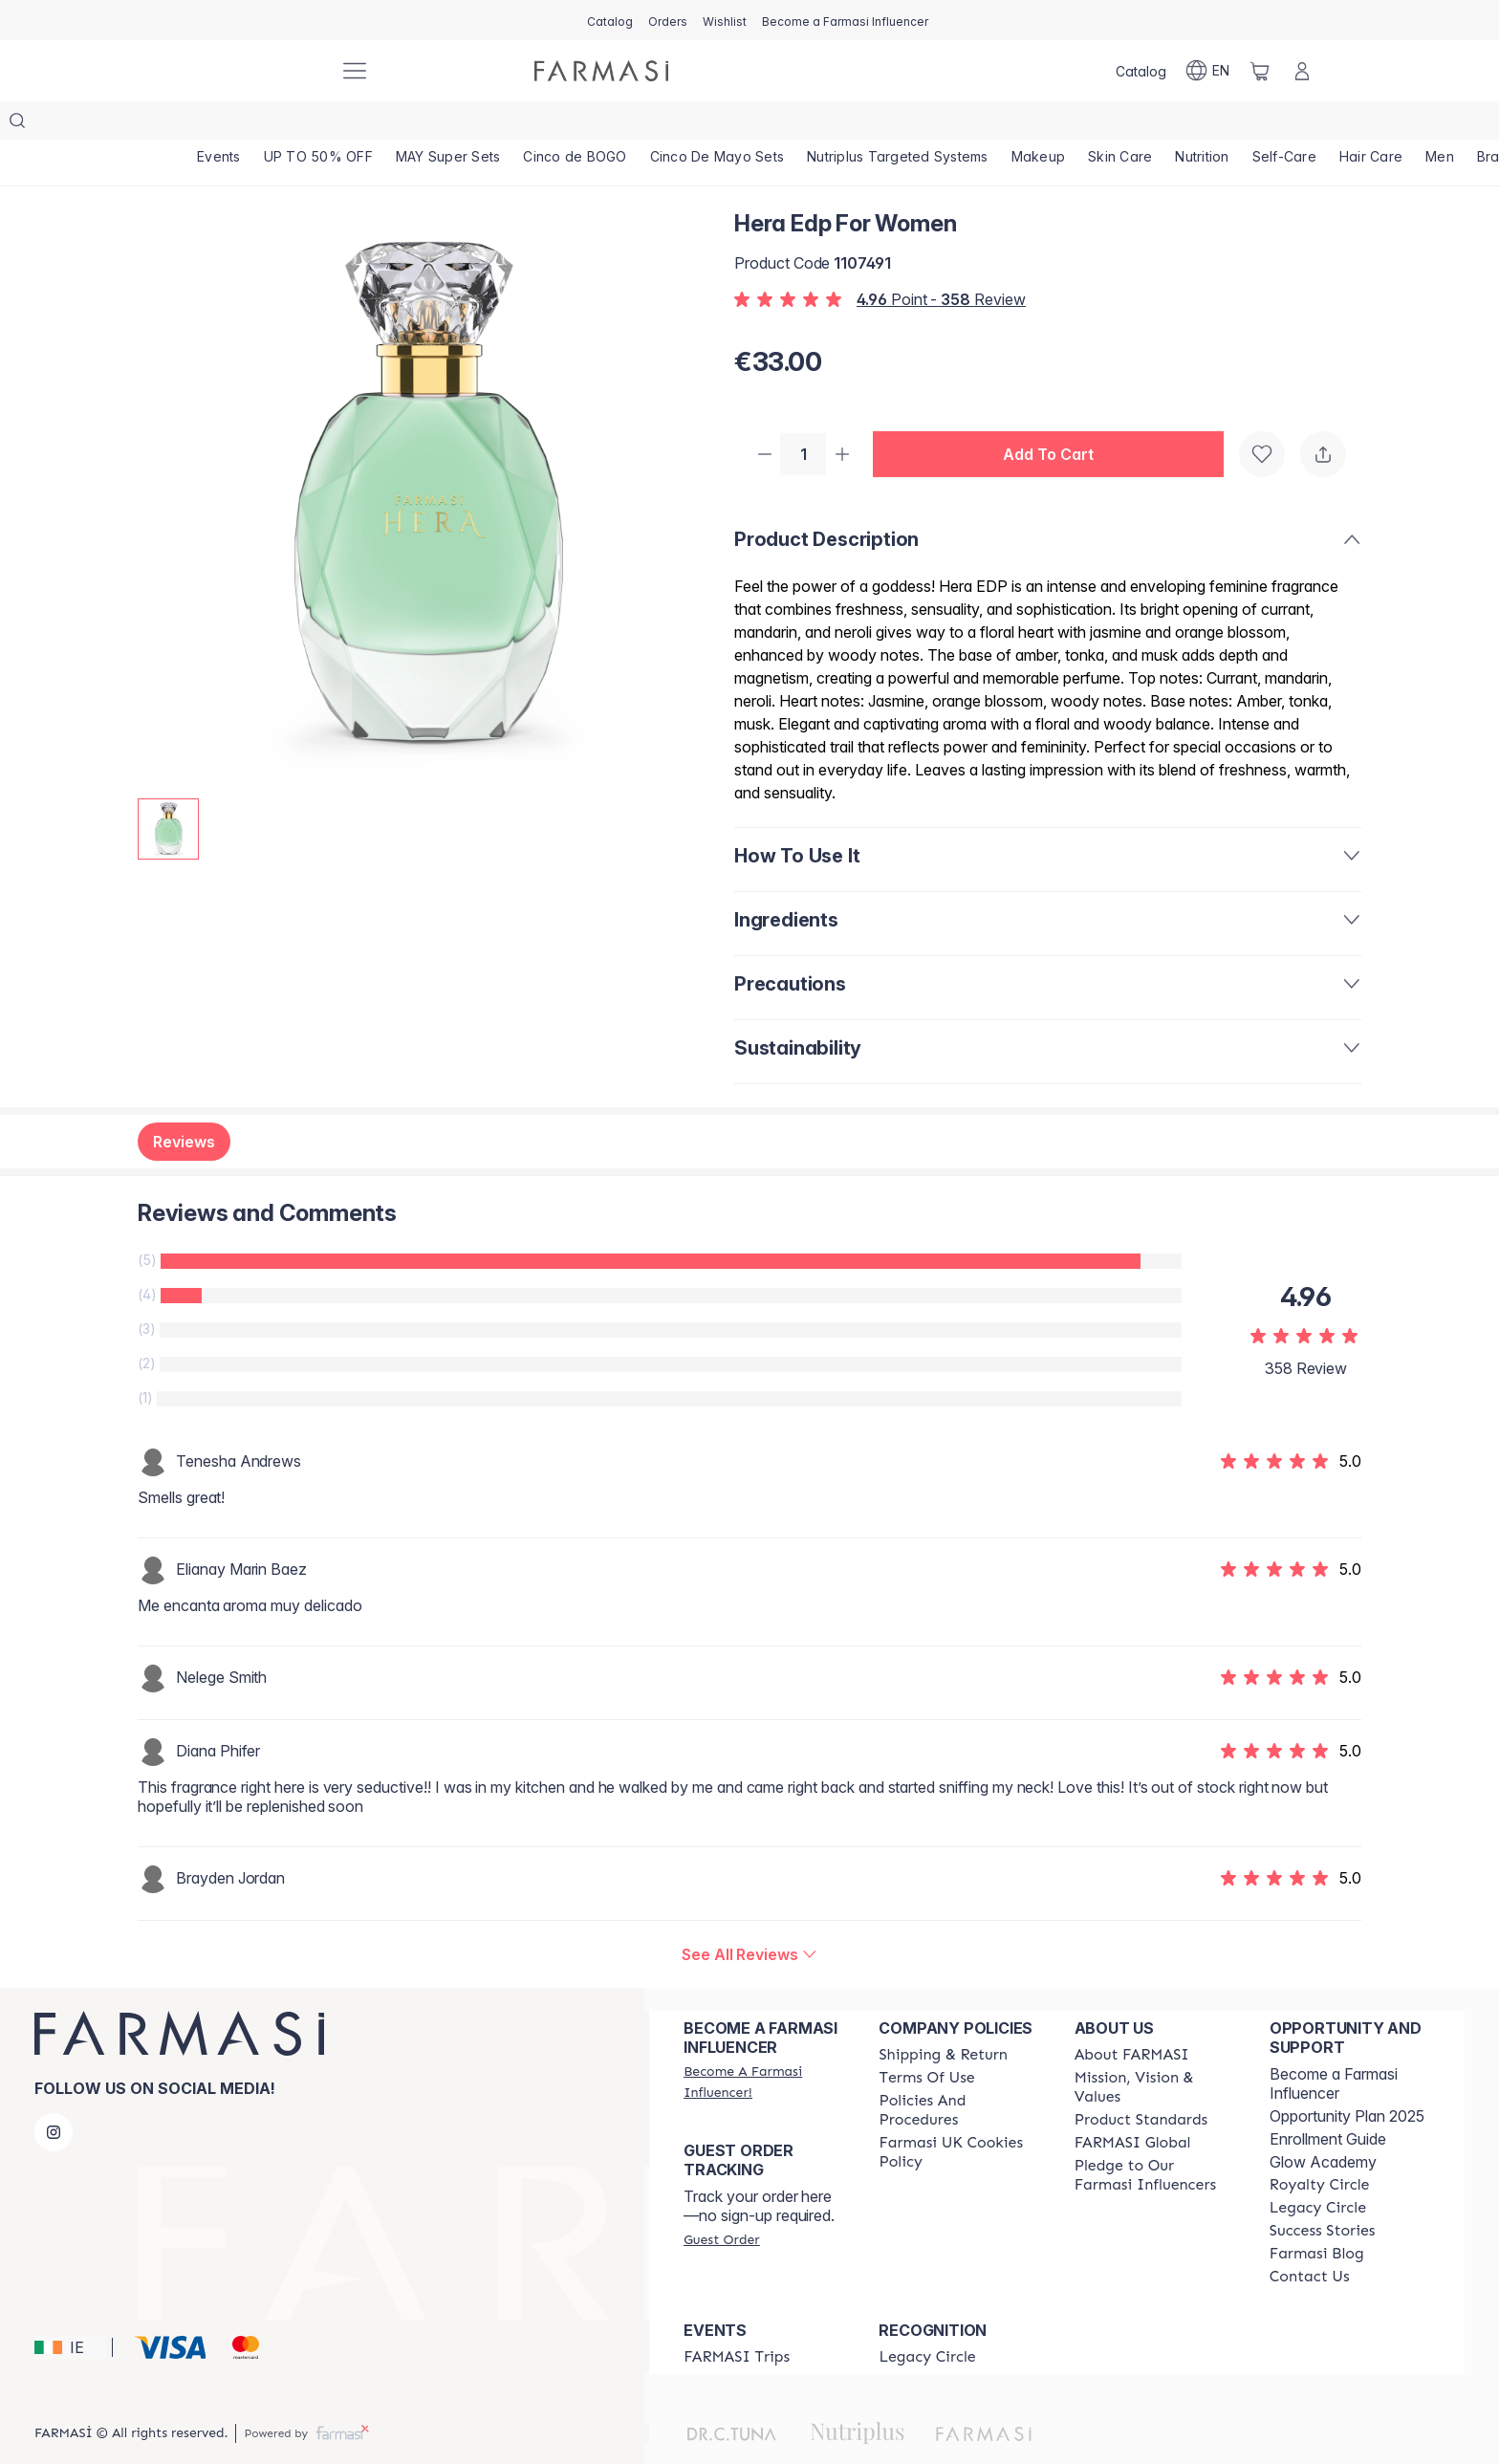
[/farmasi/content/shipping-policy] (943, 2018)
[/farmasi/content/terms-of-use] (926, 2041)
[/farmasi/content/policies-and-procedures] (959, 2074)
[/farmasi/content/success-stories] (1323, 2194)
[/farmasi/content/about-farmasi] (1132, 2018)
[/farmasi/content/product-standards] (1141, 2083)
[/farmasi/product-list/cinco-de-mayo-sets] (723, 124)
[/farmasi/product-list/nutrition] (1215, 124)
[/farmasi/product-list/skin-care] (1132, 124)
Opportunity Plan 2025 (1347, 2079)
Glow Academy (1323, 2125)
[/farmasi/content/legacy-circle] (1318, 2171)
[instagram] (53, 2096)
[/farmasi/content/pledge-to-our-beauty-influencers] (1155, 2139)
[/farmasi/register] (668, 20)
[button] (1055, 417)
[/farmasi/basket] (1260, 70)
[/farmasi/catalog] (610, 20)
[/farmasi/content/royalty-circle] (1320, 2148)
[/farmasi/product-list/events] (219, 124)
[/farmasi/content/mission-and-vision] (1155, 2051)
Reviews (184, 1105)
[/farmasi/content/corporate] (1133, 2106)
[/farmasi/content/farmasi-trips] (737, 2320)
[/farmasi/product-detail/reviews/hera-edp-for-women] (749, 1918)
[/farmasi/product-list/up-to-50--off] (320, 124)
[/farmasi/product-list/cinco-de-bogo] (580, 124)
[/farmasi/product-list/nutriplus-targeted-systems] (906, 124)
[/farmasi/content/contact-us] (1310, 2240)
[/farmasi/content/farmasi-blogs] (1317, 2217)
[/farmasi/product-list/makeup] (1048, 124)
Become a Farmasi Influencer (1334, 2047)
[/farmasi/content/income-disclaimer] (959, 2116)
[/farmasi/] (252, 70)
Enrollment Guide (1328, 2102)
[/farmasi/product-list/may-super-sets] (451, 124)
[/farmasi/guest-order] (721, 2202)
